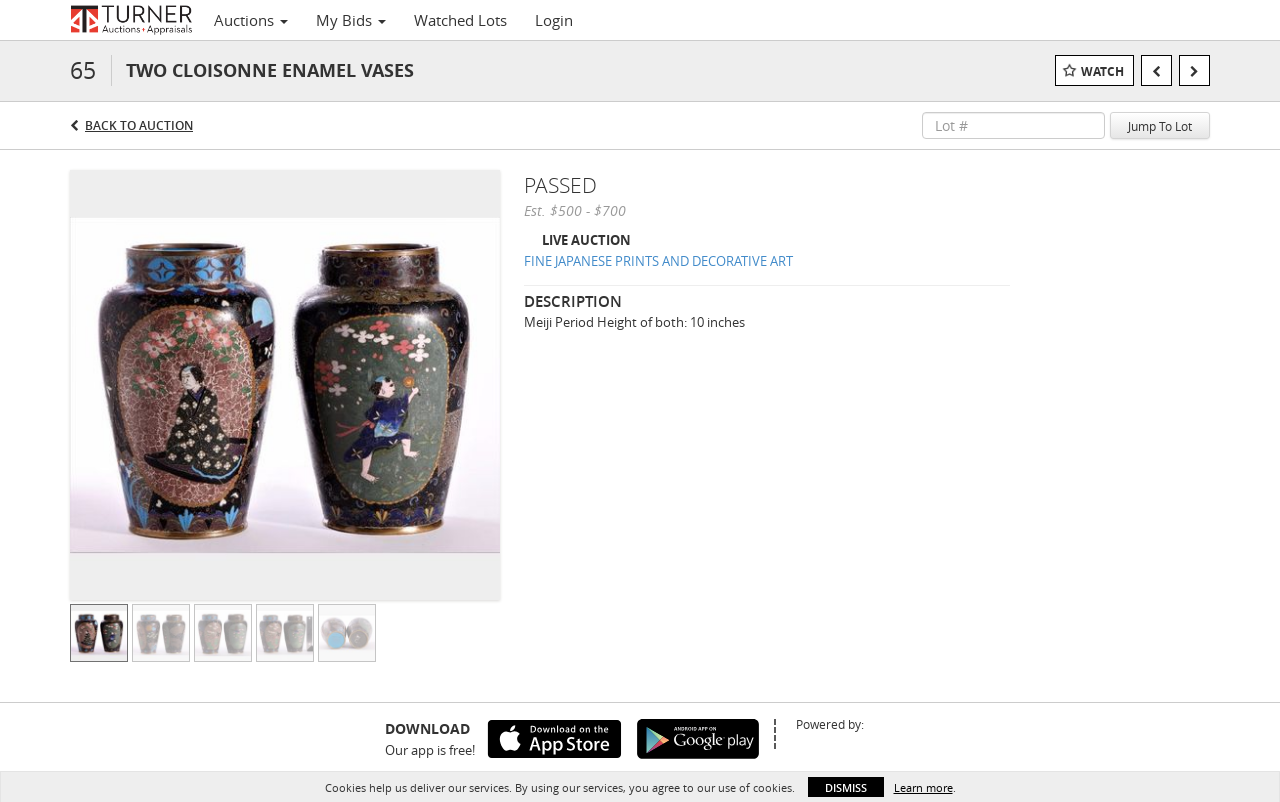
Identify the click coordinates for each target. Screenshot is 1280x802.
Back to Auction (139, 125)
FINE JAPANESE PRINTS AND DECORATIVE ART (658, 261)
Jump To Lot (1160, 126)
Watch (1102, 71)
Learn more (923, 787)
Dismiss (846, 787)
